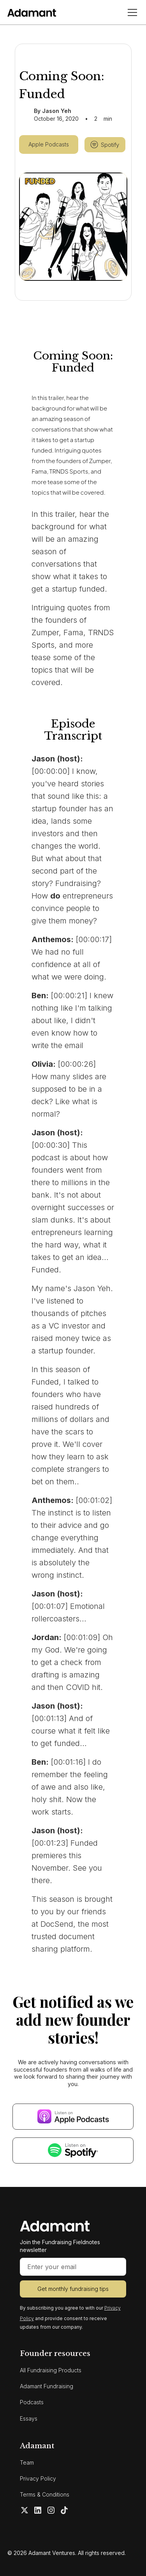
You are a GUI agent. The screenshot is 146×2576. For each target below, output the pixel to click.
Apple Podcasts (48, 144)
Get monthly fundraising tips (73, 2288)
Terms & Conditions (44, 2494)
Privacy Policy (38, 2478)
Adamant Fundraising (46, 2386)
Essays (28, 2418)
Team (27, 2462)
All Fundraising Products (50, 2370)
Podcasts (32, 2402)
